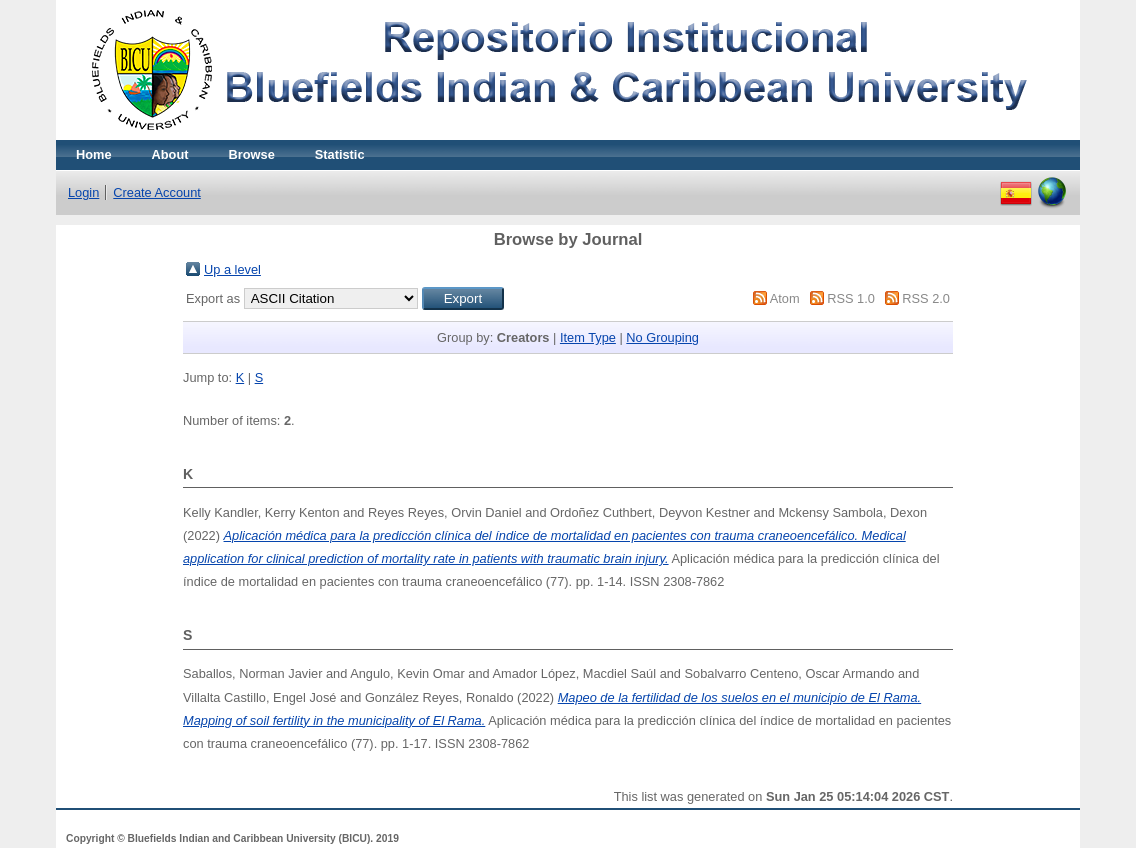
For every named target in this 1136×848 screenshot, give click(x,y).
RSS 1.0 (851, 298)
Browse (252, 154)
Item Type (588, 337)
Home (94, 154)
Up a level (232, 269)
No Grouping (662, 337)
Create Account (157, 192)
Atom (785, 298)
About (170, 154)
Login (83, 192)
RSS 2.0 (926, 298)
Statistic (340, 154)
